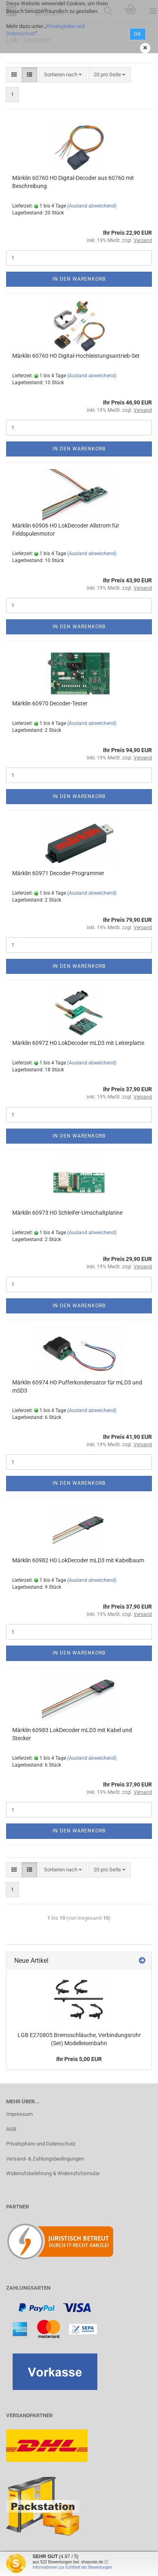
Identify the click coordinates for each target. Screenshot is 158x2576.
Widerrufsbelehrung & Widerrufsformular (53, 2173)
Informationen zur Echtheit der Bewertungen (72, 2567)
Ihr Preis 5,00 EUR (79, 2059)
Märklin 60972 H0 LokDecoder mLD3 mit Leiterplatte (78, 1043)
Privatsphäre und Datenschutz (40, 2144)
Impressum (19, 2114)
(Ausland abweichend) (91, 206)
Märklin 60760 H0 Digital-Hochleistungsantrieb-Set (76, 356)
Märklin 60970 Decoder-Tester (50, 703)
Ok (137, 34)
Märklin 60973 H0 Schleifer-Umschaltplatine (67, 1212)
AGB (11, 2129)
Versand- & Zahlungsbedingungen (45, 2159)
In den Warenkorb (79, 279)
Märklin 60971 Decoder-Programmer (58, 873)
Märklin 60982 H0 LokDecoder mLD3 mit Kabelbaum (78, 1560)
